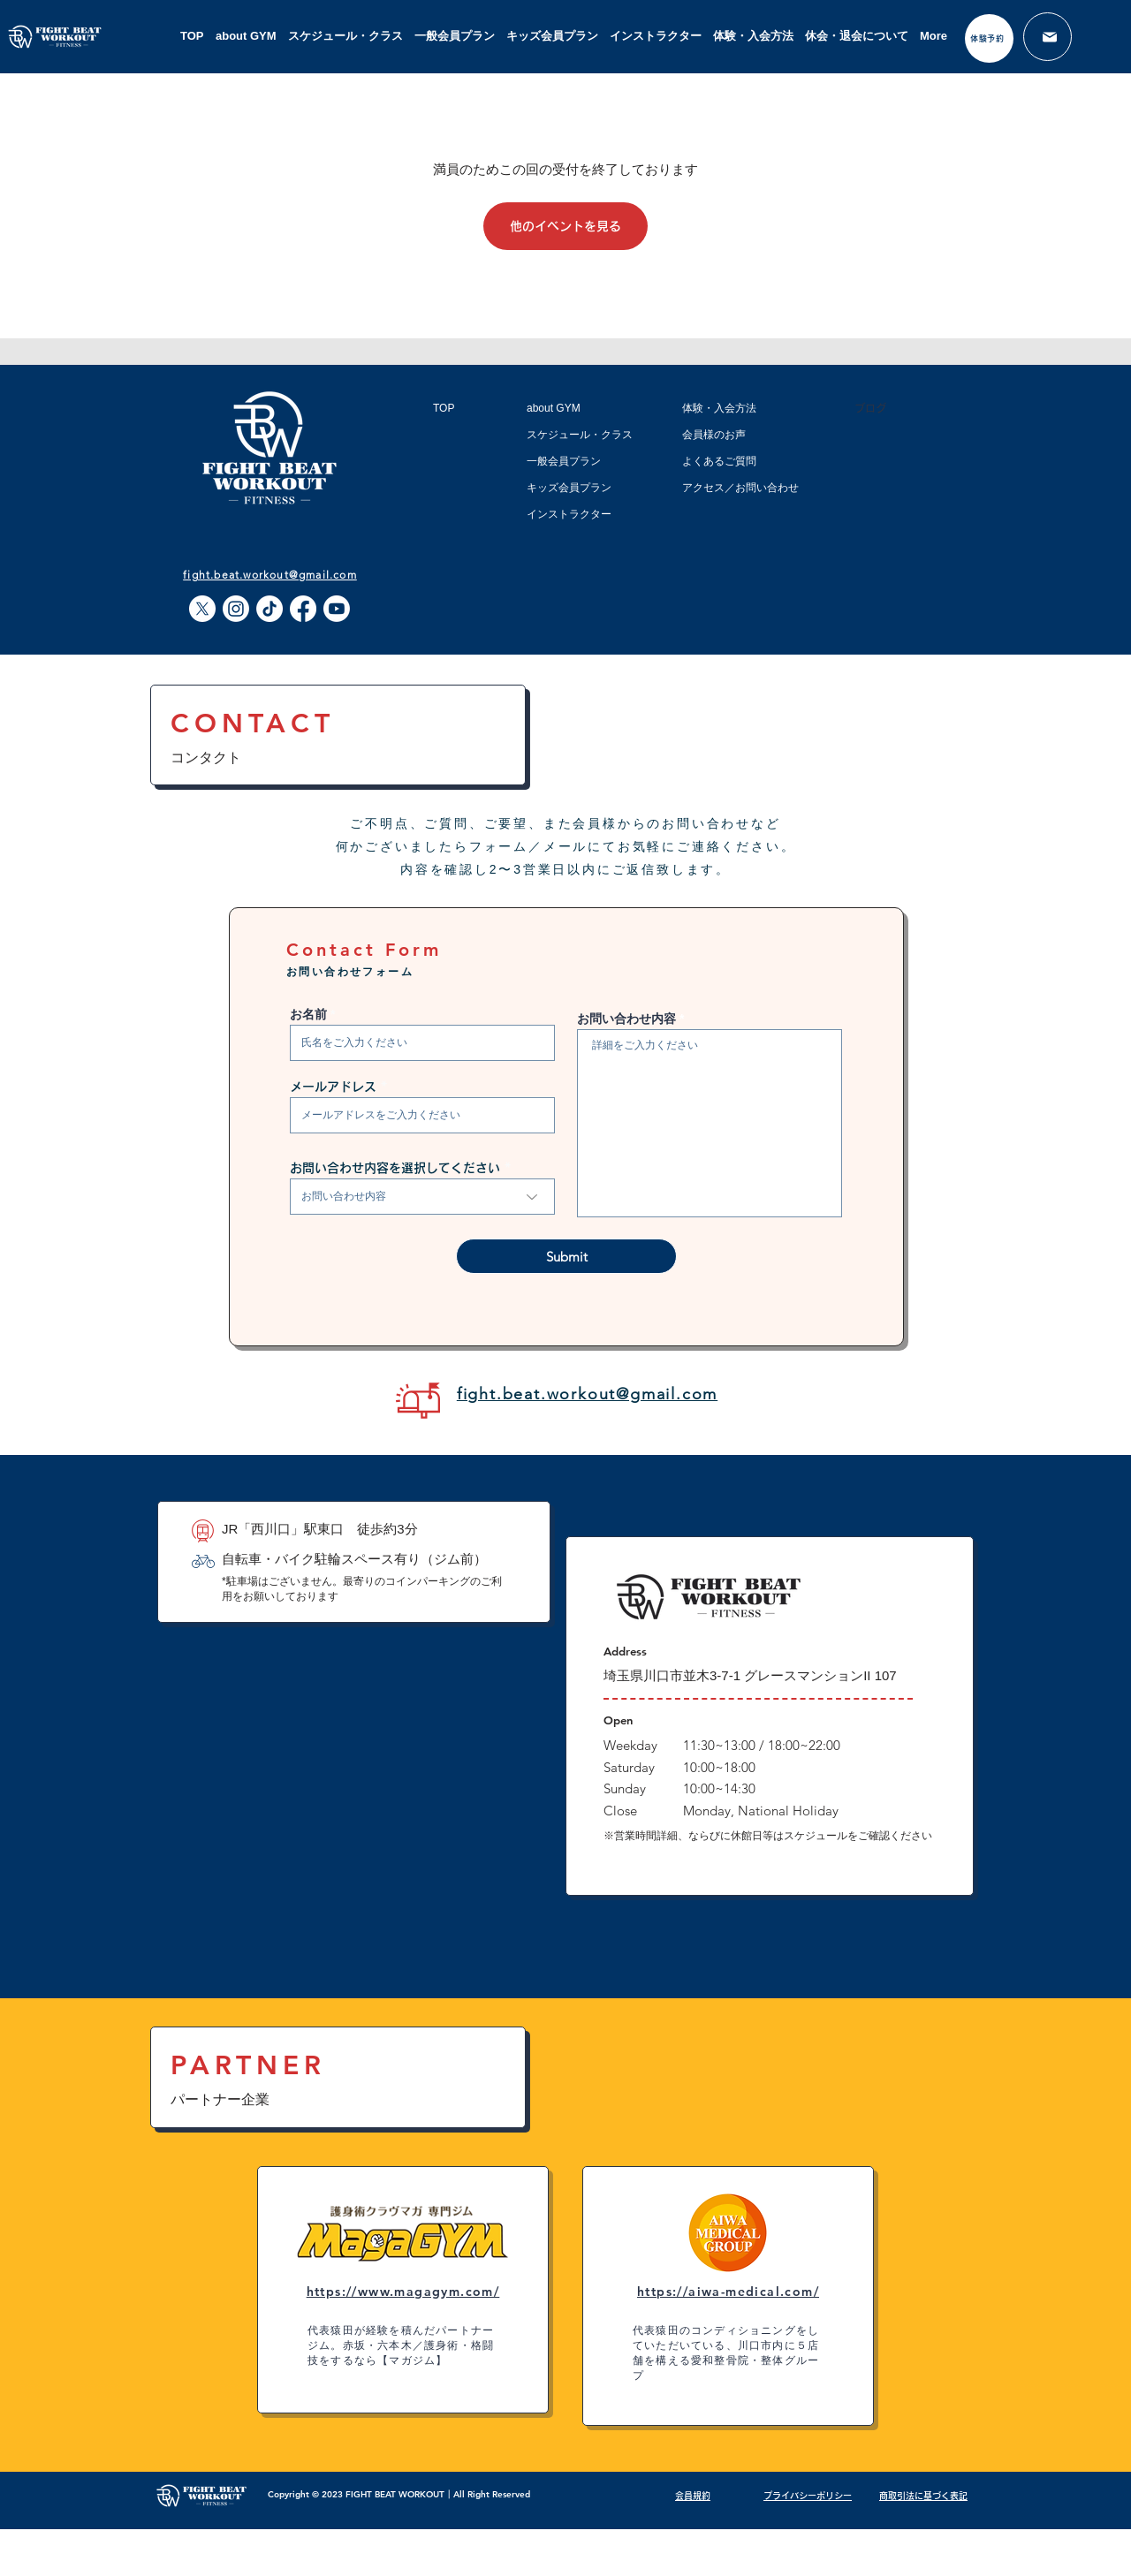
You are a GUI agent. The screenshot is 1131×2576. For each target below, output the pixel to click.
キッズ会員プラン (569, 487)
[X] (202, 608)
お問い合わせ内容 (626, 1018)
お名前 (308, 1014)
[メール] (1047, 36)
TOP (443, 408)
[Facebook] (303, 608)
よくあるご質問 (719, 461)
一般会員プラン (564, 461)
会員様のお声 (714, 434)
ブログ (870, 408)
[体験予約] (989, 38)
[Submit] (566, 1256)
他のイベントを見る (565, 226)
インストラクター (569, 514)
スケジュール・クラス (580, 434)
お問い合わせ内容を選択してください (395, 1168)
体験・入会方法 (719, 408)
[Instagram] (236, 608)
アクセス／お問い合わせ (740, 487)
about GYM (554, 408)
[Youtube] (336, 608)
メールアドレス (333, 1086)
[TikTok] (269, 608)
